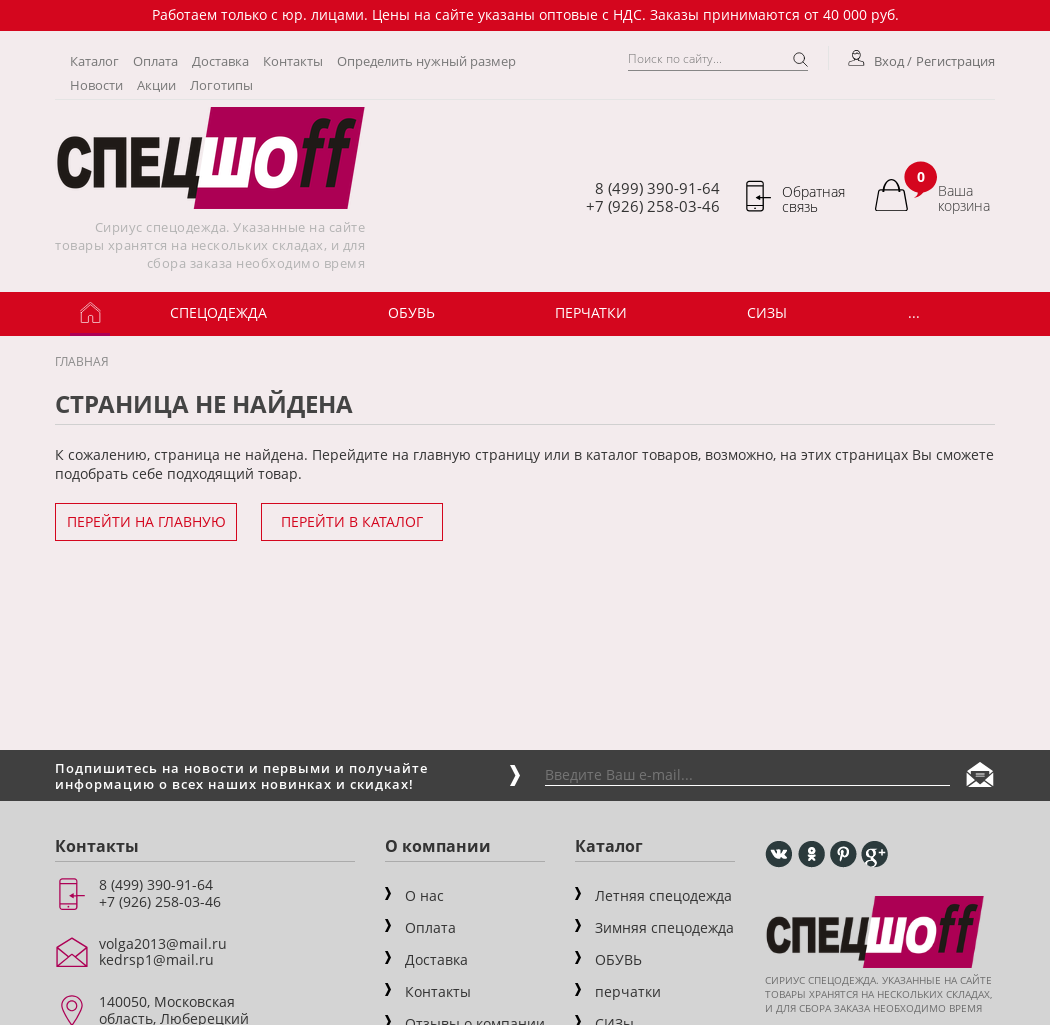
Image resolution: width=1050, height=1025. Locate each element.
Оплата (155, 61)
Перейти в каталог (352, 521)
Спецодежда (218, 312)
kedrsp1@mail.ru (156, 959)
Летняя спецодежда (663, 895)
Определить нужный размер (426, 61)
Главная (82, 361)
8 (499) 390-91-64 (657, 188)
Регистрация (955, 61)
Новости (96, 85)
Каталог (94, 61)
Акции (156, 85)
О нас (424, 895)
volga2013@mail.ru (163, 943)
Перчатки (591, 312)
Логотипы (221, 85)
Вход (877, 61)
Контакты (293, 61)
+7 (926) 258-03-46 (653, 206)
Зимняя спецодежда (664, 927)
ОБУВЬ (411, 312)
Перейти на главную (146, 521)
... (914, 312)
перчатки (628, 991)
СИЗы (767, 312)
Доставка (220, 61)
